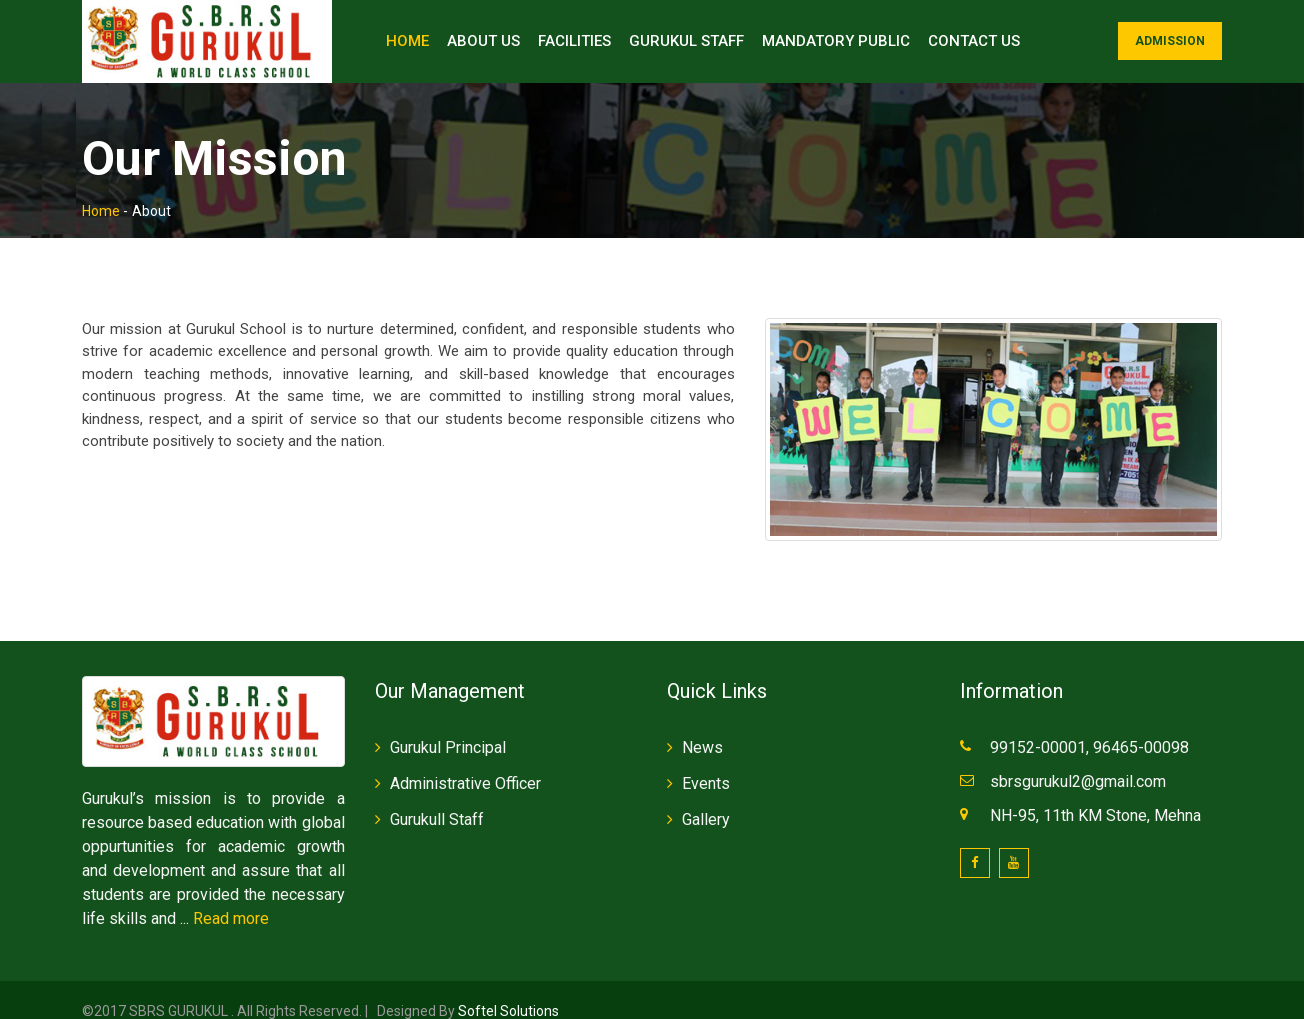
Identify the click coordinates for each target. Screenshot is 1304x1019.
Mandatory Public (836, 41)
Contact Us (974, 41)
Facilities (574, 41)
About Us (483, 41)
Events (706, 760)
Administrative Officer (465, 760)
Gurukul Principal (448, 724)
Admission (1170, 41)
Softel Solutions (507, 988)
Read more (231, 895)
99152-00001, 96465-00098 (1091, 724)
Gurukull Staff (437, 796)
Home (407, 41)
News (702, 724)
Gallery (706, 796)
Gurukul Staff (686, 41)
